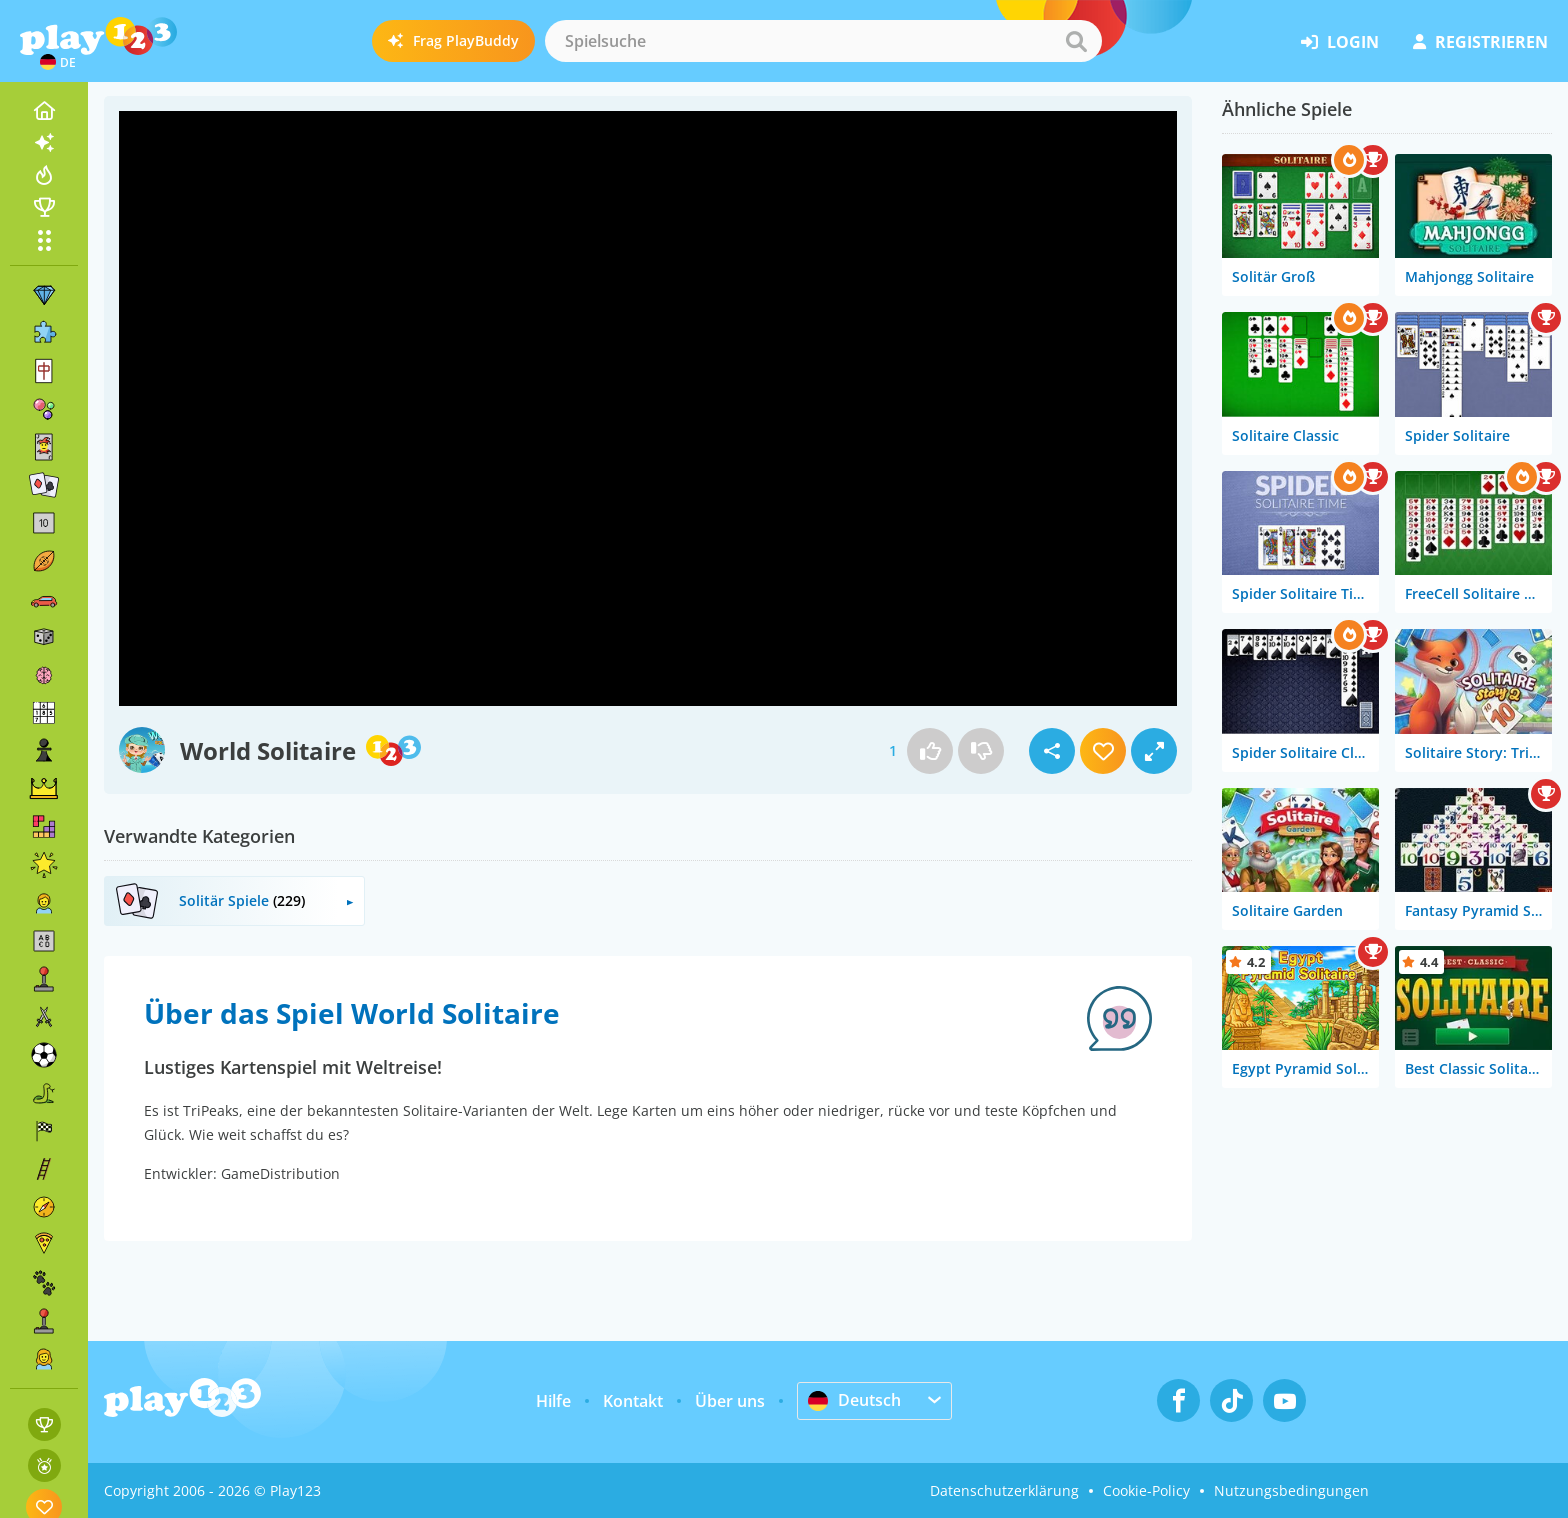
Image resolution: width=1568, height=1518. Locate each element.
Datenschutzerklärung (1004, 1490)
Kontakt (633, 1401)
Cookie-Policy (1146, 1490)
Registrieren (1480, 42)
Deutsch (854, 1400)
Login (1340, 42)
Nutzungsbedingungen (1291, 1490)
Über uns (730, 1401)
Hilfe (553, 1401)
